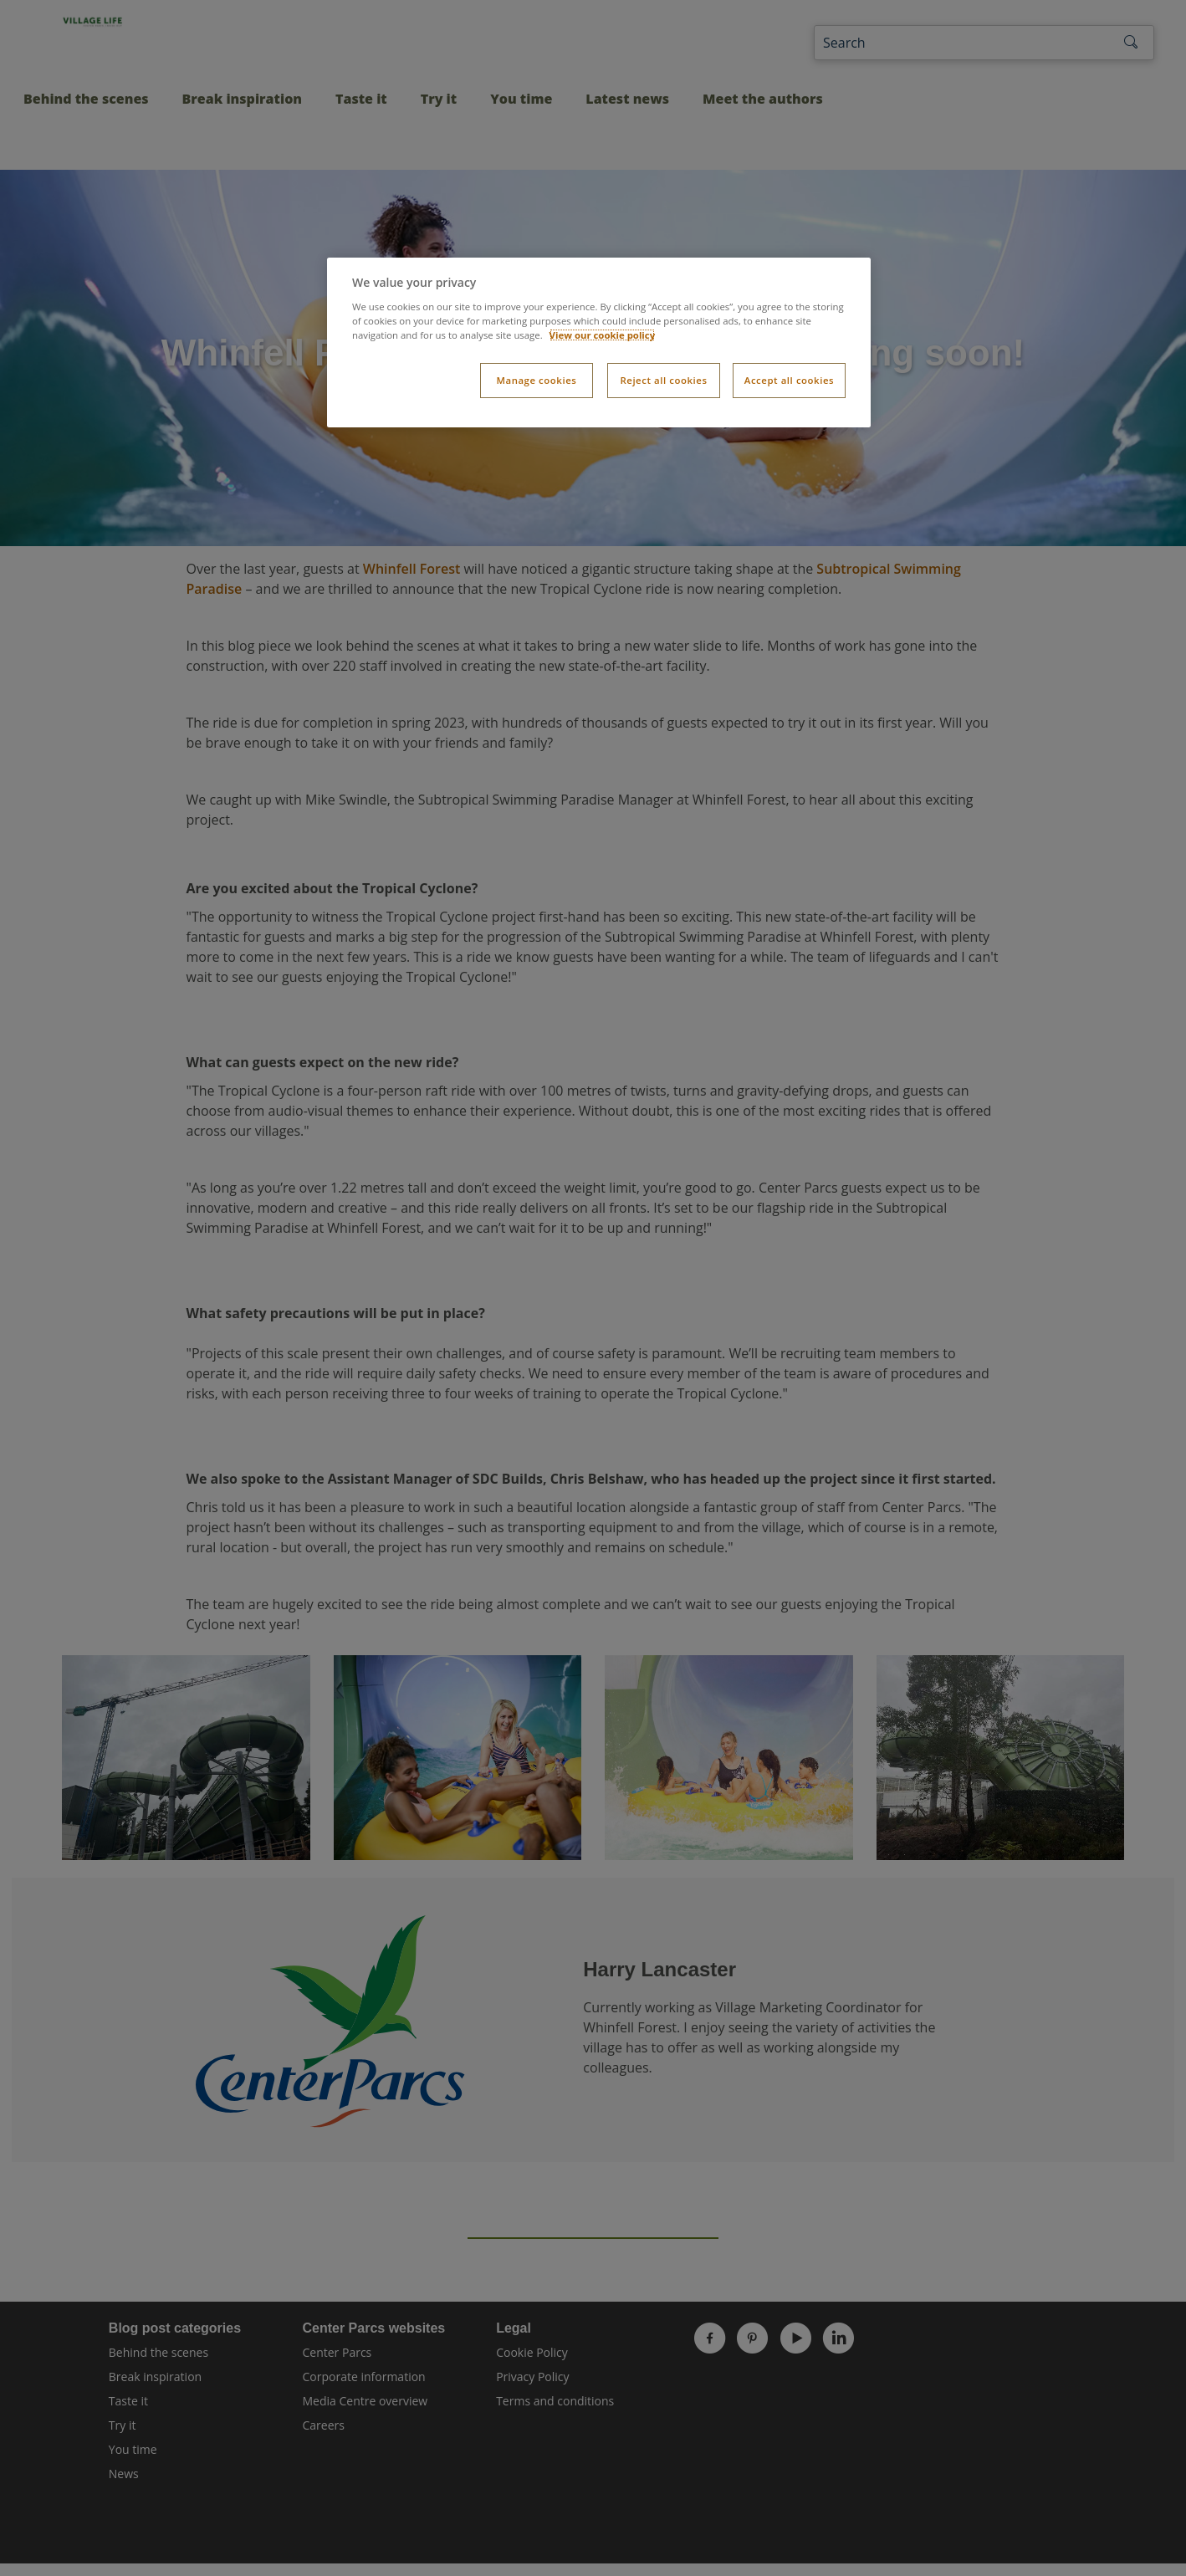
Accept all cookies (789, 380)
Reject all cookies (663, 380)
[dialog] (599, 342)
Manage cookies (536, 380)
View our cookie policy (603, 335)
